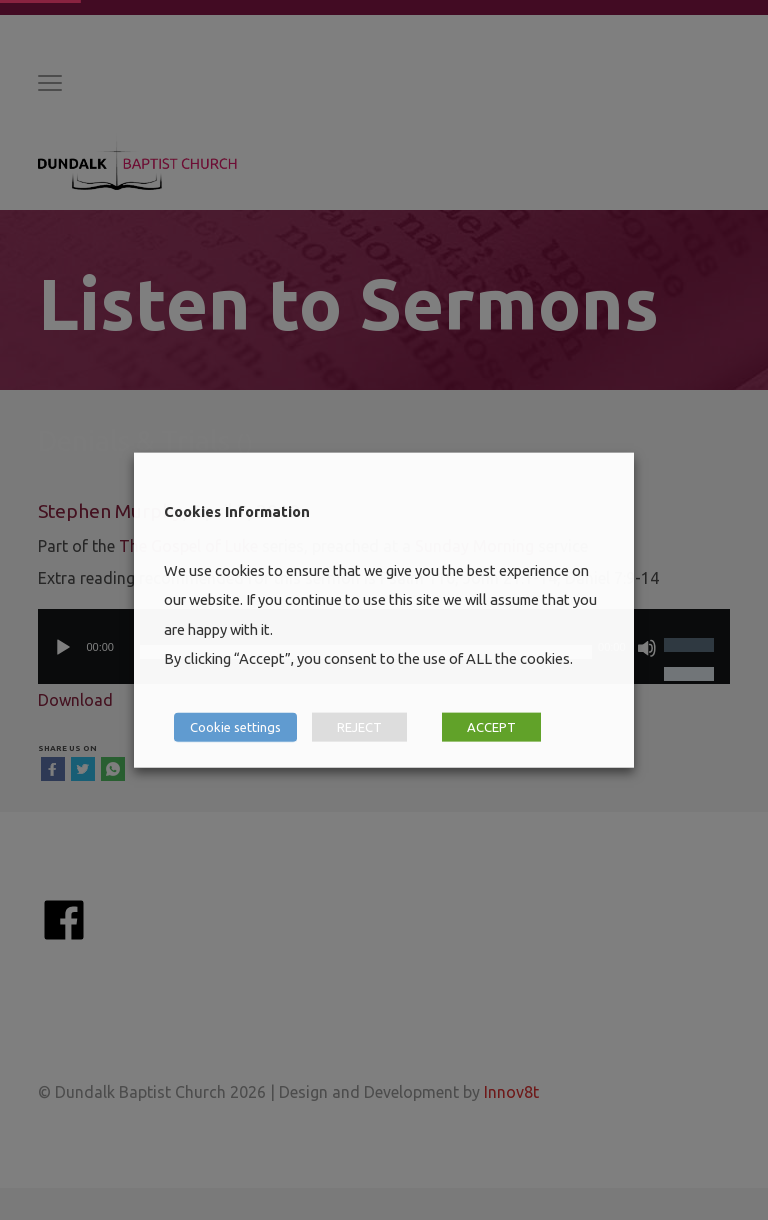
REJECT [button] (359, 726)
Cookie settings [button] (235, 726)
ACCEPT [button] (491, 726)
